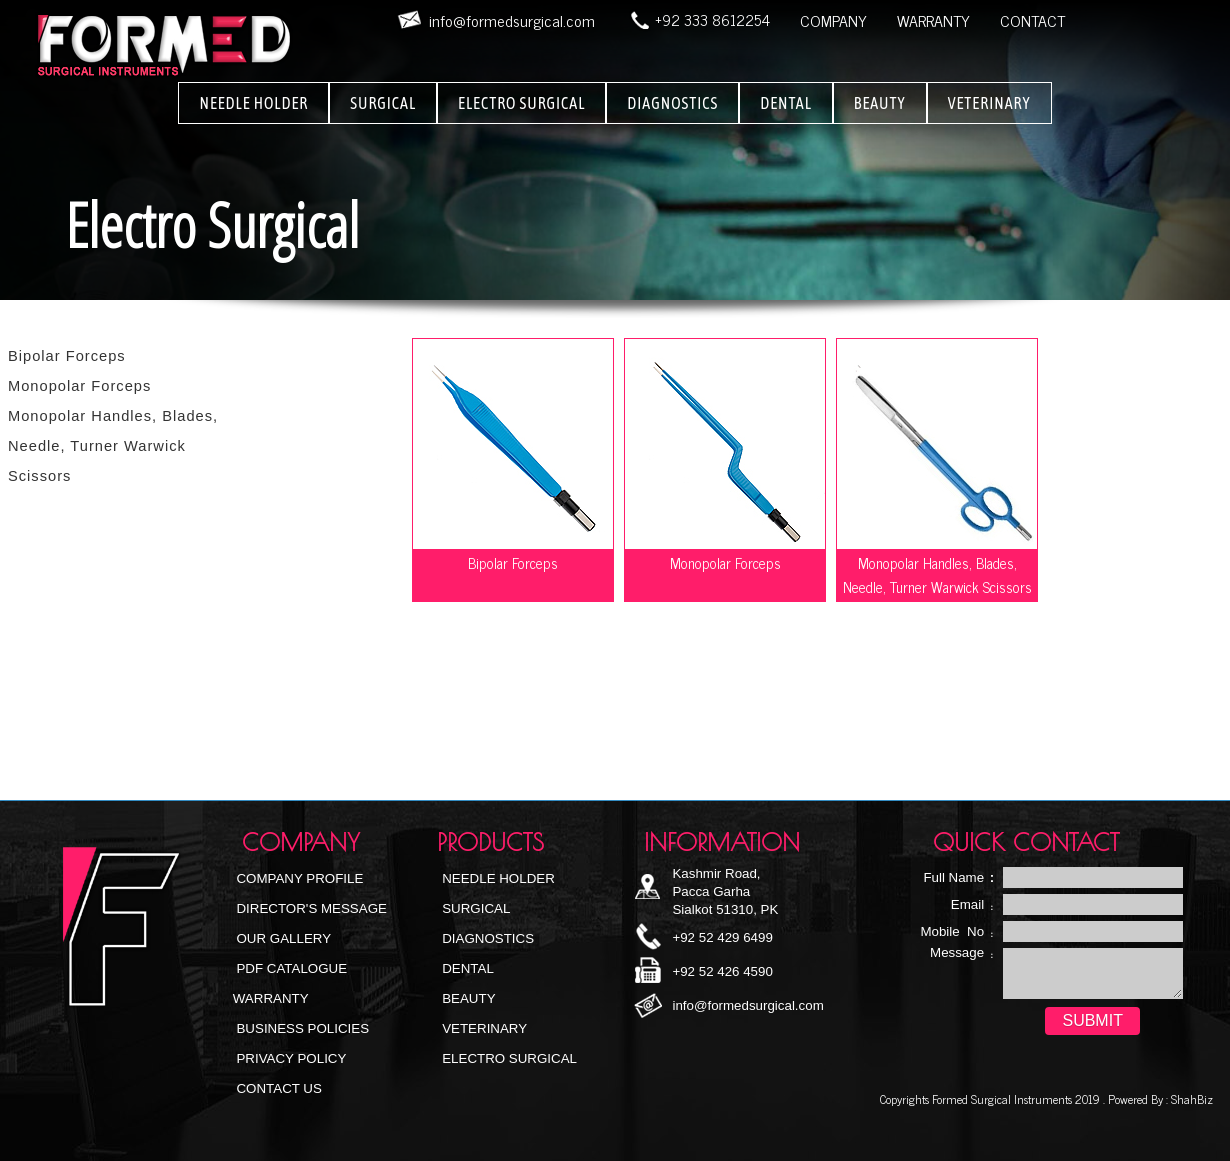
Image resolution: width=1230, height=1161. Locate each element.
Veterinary (483, 1028)
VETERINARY (989, 103)
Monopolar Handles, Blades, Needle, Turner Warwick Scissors (113, 446)
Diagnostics (487, 938)
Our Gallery (282, 938)
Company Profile (298, 878)
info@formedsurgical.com (747, 1005)
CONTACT (1032, 20)
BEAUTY (880, 103)
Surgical (475, 908)
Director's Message (310, 908)
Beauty (467, 998)
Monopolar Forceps (79, 386)
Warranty (271, 998)
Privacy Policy (290, 1058)
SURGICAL (383, 103)
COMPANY (833, 20)
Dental (466, 968)
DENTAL (786, 103)
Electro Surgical (508, 1058)
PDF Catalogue (290, 968)
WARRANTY (933, 20)
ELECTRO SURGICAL (521, 103)
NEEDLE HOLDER (253, 103)
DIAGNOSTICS (672, 103)
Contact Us (277, 1088)
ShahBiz (1190, 1099)
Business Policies (301, 1028)
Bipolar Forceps (67, 356)
